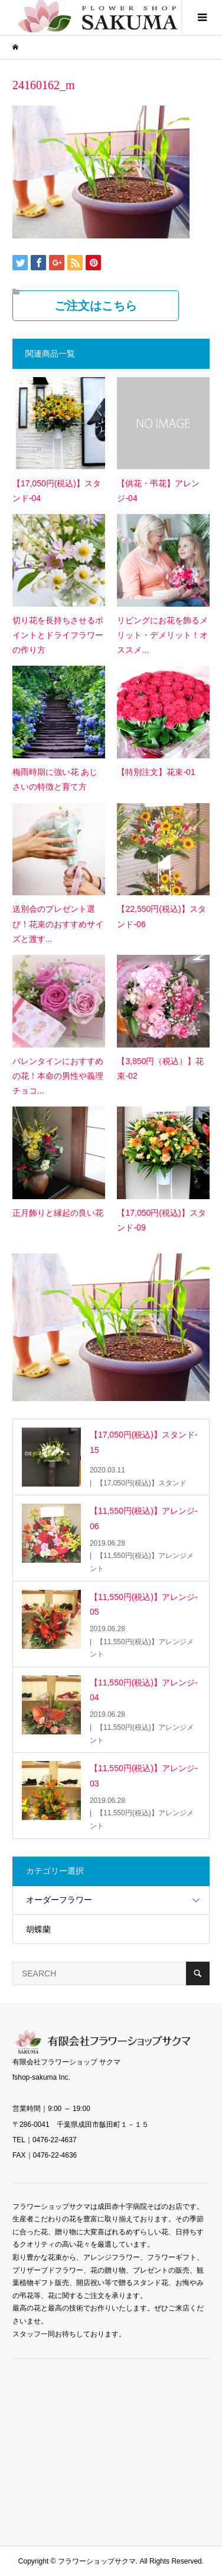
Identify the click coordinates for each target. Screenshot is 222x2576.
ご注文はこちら (95, 305)
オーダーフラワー (59, 1899)
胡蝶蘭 (38, 1929)
